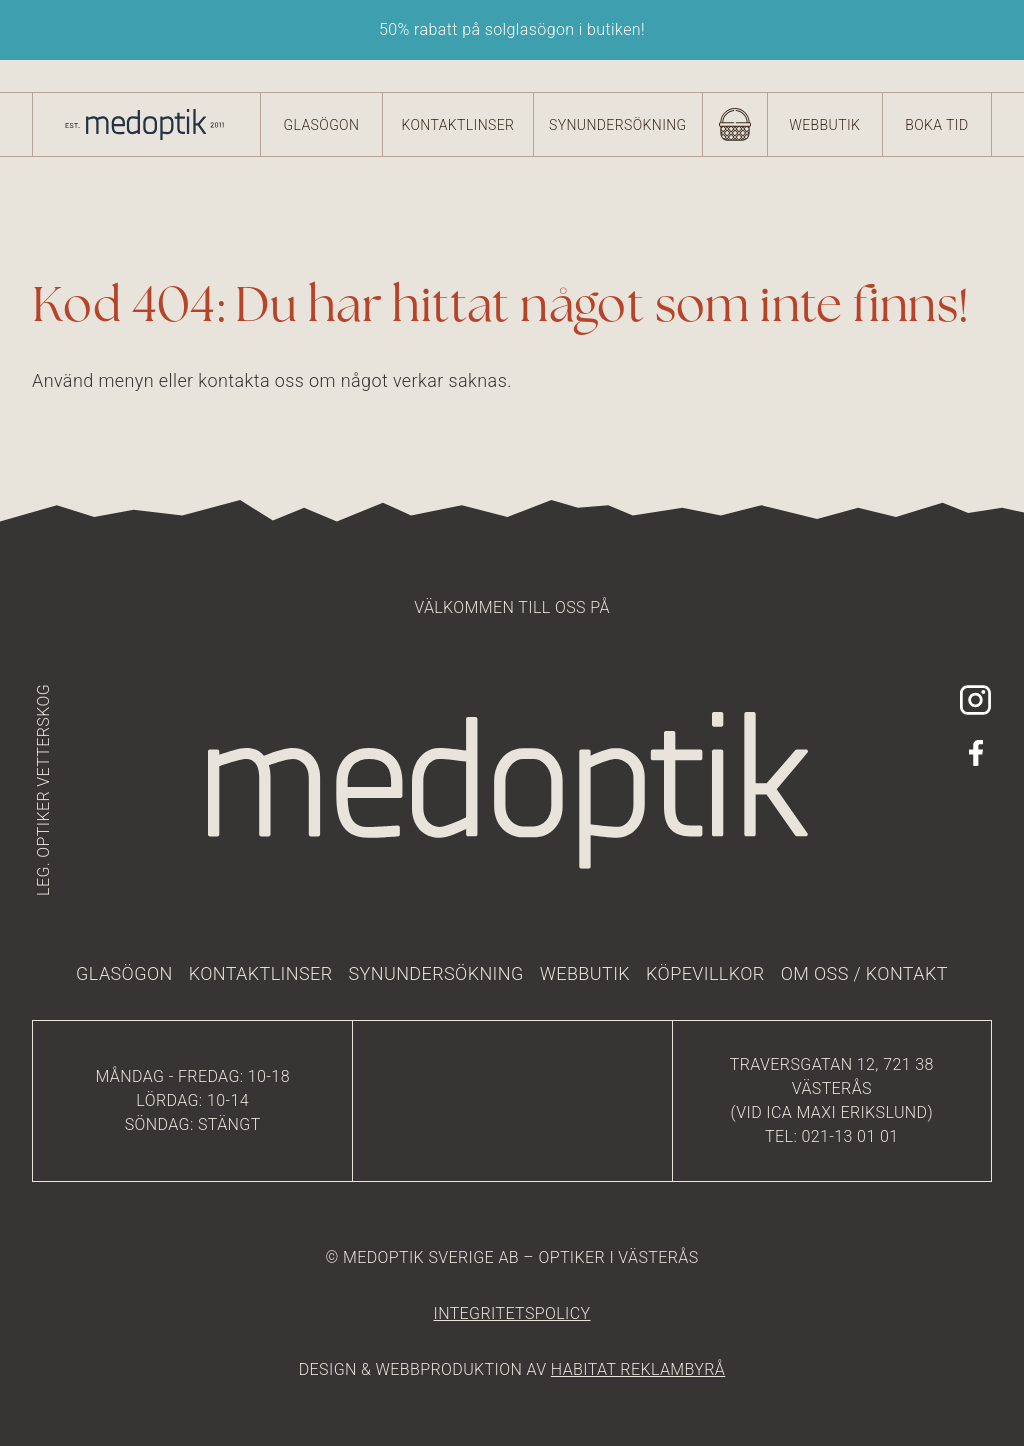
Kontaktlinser (457, 125)
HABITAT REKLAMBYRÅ (638, 1369)
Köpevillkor (705, 973)
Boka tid (936, 125)
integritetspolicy (511, 1313)
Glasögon (322, 125)
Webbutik (824, 125)
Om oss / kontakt (864, 973)
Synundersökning (618, 125)
